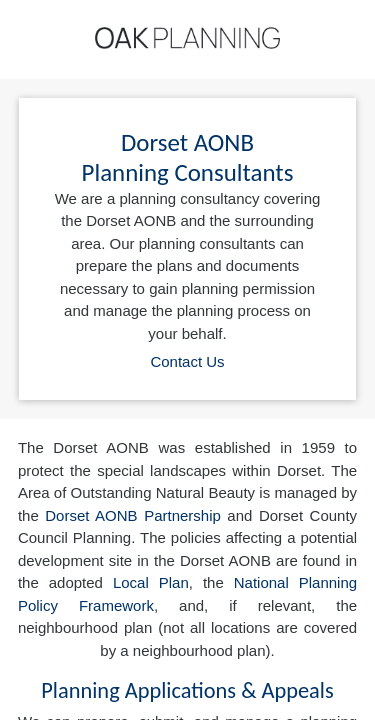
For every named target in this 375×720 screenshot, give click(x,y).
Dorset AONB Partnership (133, 515)
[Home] (187, 38)
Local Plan (151, 582)
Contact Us (187, 361)
